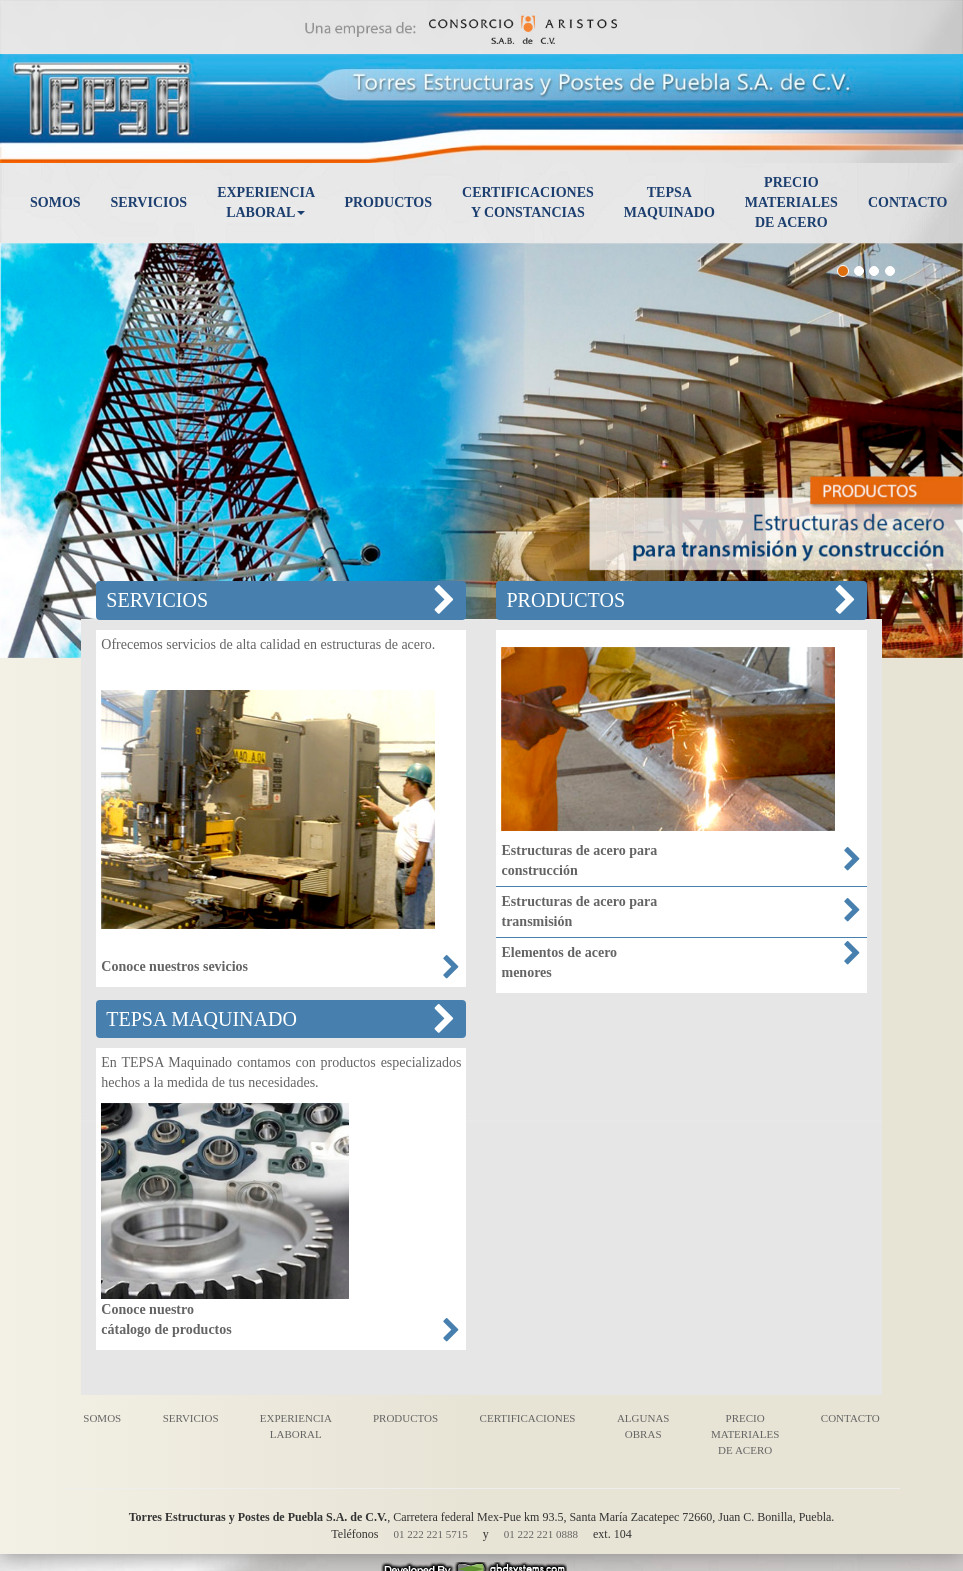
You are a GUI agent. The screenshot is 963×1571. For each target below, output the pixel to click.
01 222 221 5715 (430, 1534)
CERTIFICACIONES (528, 1418)
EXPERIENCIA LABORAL (296, 1426)
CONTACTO (850, 1418)
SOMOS (102, 1418)
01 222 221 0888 (541, 1534)
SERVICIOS (191, 1418)
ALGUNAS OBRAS (643, 1426)
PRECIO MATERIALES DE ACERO (745, 1433)
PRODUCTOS (405, 1418)
